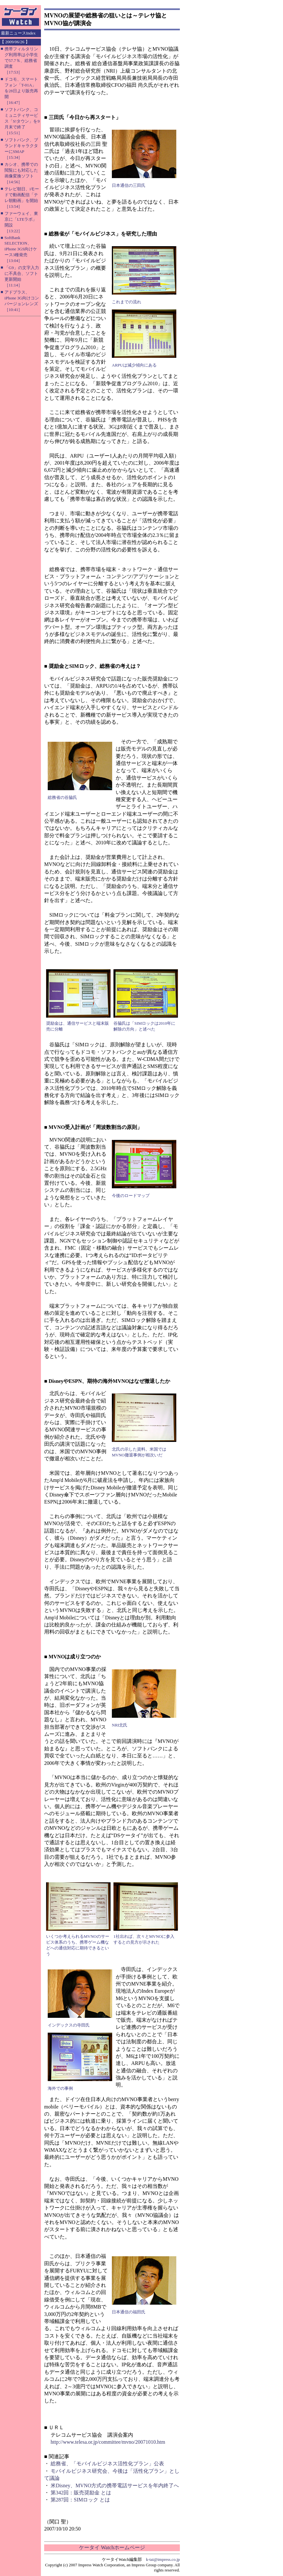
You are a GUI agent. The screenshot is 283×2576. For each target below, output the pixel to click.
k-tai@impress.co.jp (163, 2559)
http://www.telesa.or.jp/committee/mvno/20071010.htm (108, 2442)
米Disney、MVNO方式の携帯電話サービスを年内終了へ (115, 2485)
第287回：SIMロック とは (80, 2499)
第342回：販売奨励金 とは (81, 2492)
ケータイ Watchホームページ (112, 2547)
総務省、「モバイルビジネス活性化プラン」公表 (107, 2463)
